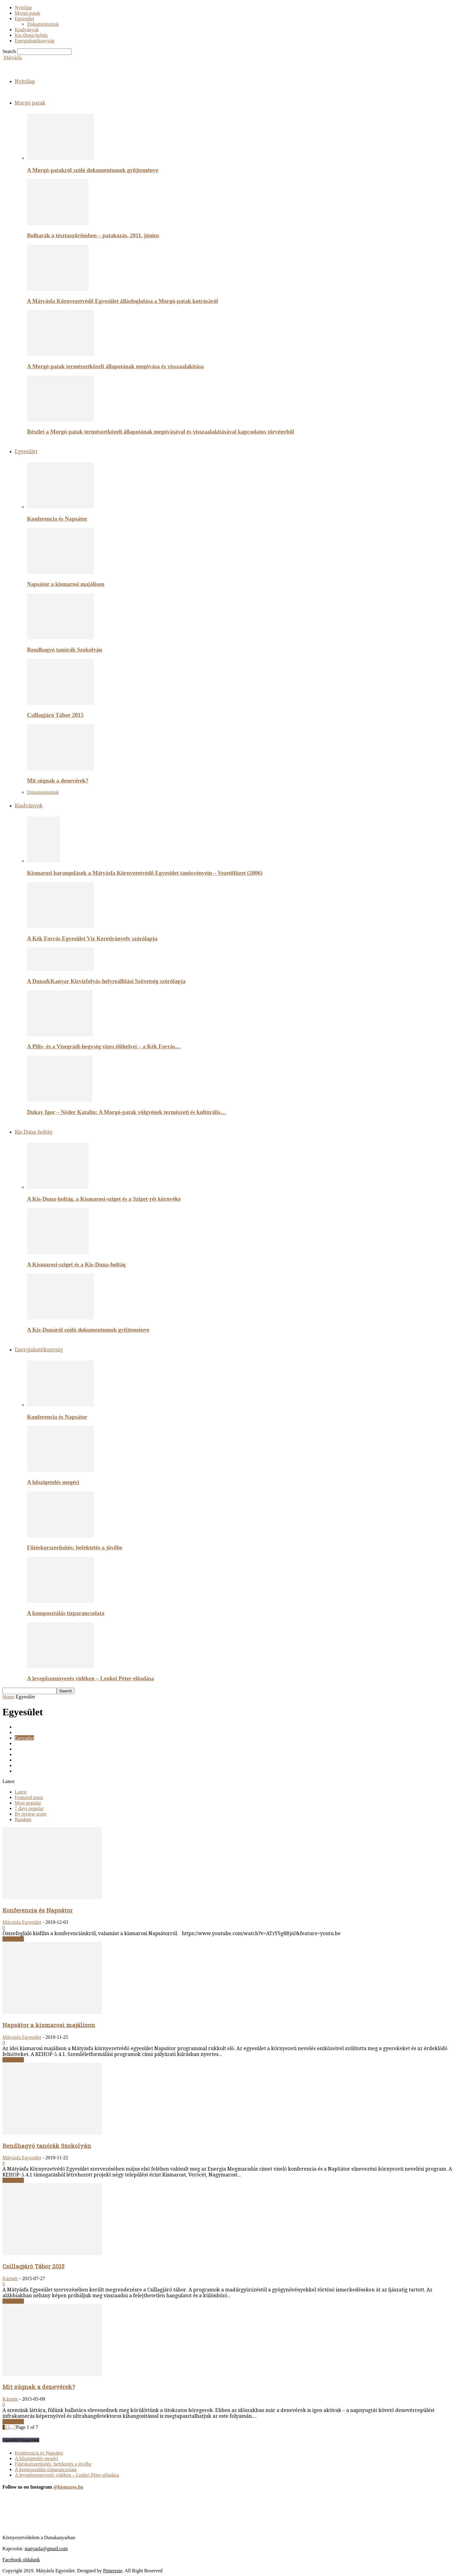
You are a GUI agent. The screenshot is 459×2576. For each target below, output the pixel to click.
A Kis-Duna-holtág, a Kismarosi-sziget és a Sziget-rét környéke (104, 1199)
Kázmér (10, 2278)
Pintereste (112, 2570)
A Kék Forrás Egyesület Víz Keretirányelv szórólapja (92, 938)
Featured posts (29, 1797)
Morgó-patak (27, 13)
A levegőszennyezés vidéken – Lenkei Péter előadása (90, 1678)
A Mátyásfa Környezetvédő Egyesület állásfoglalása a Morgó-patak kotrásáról (122, 301)
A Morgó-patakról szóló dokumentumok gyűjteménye (92, 170)
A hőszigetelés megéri (53, 1482)
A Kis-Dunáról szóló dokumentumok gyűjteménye (88, 1329)
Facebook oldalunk (21, 2559)
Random (23, 1819)
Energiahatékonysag (34, 1743)
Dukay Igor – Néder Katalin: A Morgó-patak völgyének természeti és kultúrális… (126, 1112)
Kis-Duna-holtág (31, 35)
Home (8, 1696)
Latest (21, 1791)
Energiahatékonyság (34, 40)
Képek (21, 1754)
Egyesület (24, 18)
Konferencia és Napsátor (57, 518)
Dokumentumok (43, 24)
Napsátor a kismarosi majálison (65, 584)
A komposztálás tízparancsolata (66, 1613)
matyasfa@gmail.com (46, 2548)
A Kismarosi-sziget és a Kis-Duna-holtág (76, 1264)
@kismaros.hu (68, 2487)
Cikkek (22, 1726)
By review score (31, 1813)
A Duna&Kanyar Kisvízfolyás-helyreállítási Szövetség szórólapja (106, 981)
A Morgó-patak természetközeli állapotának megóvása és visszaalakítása (115, 366)
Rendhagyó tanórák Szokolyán (64, 649)
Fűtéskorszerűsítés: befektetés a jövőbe (74, 1547)
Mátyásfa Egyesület (21, 1922)
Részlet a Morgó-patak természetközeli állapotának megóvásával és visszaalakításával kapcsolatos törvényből (160, 431)
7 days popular (29, 1808)
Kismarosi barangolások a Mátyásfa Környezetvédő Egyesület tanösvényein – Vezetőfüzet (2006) (144, 873)
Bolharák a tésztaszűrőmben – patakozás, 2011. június (93, 235)
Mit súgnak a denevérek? (58, 780)
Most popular (28, 1802)
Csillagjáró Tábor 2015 (55, 715)
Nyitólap (23, 7)
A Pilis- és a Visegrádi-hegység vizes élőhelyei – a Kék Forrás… (104, 1046)
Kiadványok (27, 29)
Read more (13, 1939)
